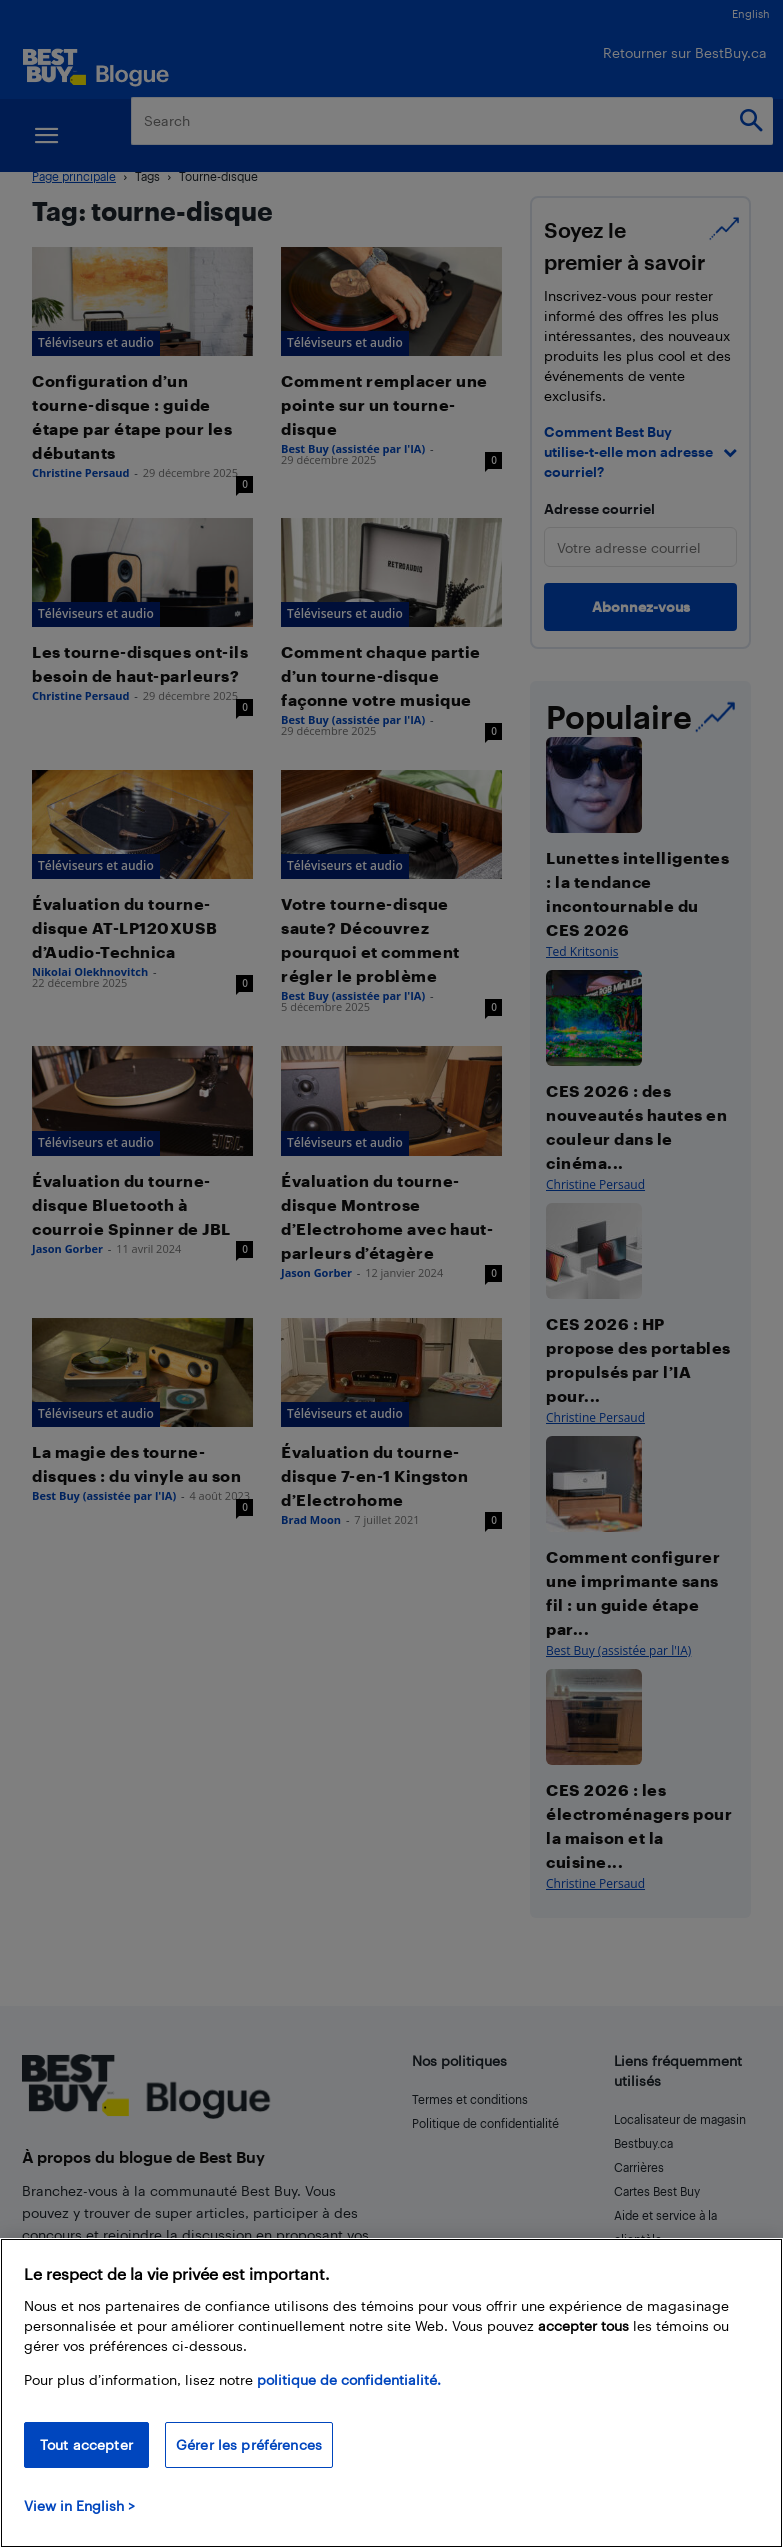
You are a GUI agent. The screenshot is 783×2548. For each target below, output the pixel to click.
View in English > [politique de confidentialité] (79, 2505)
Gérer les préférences (249, 2444)
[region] (391, 2393)
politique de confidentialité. (349, 2379)
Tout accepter (86, 2444)
